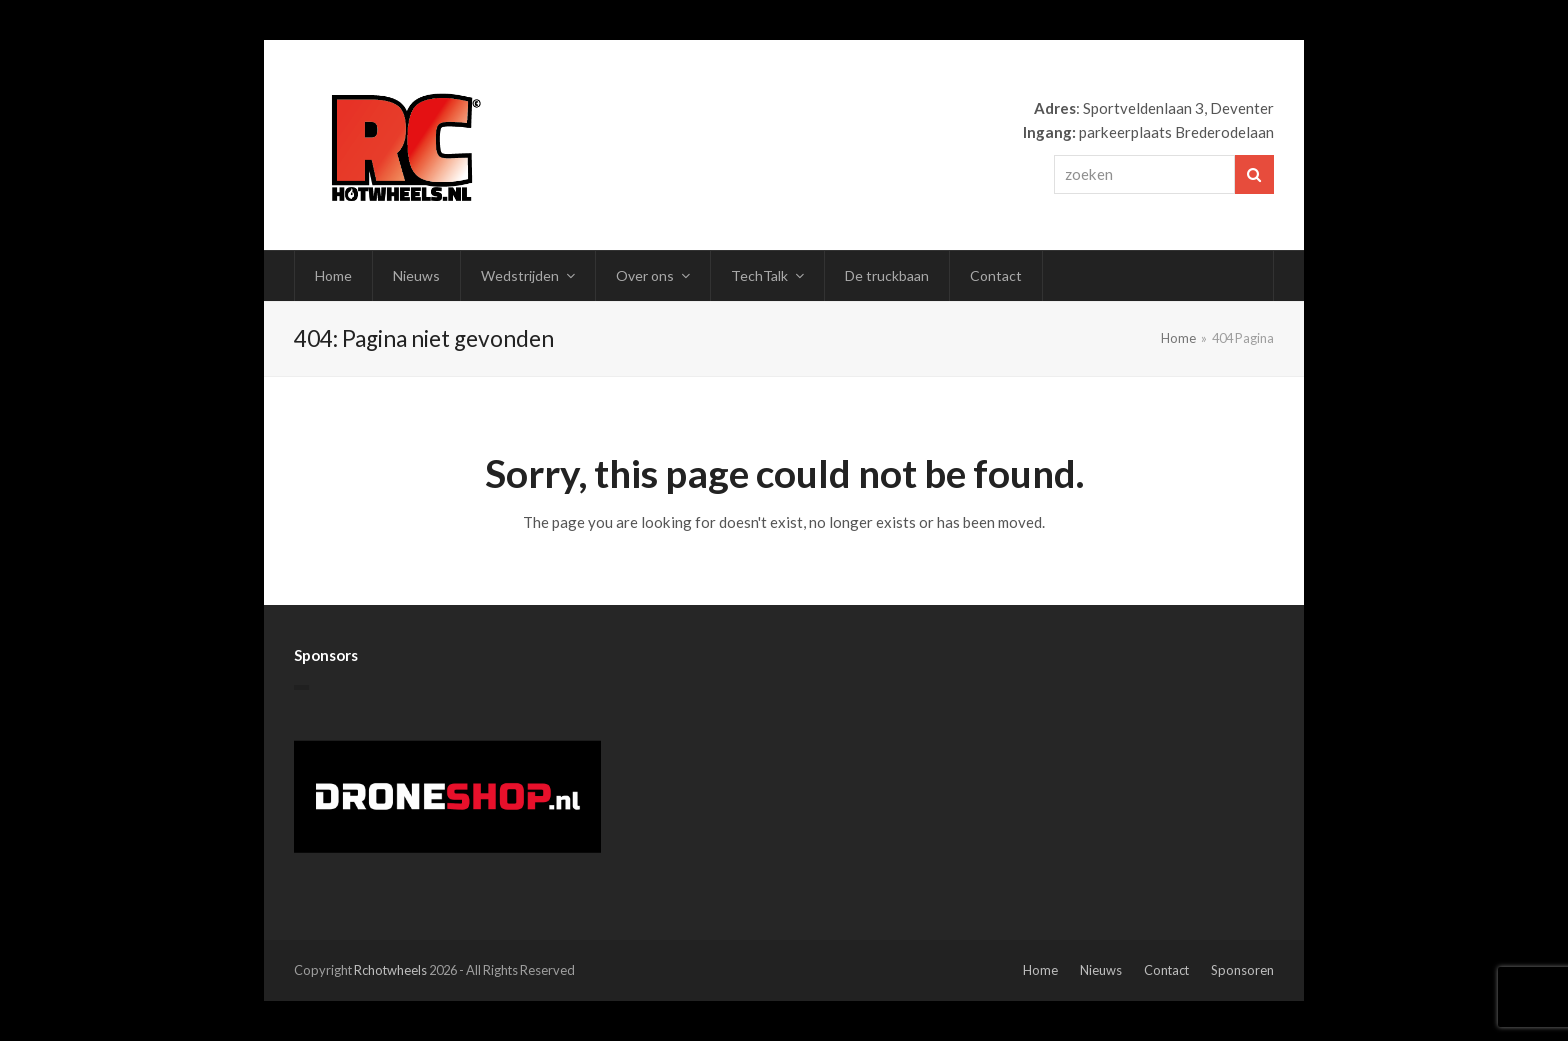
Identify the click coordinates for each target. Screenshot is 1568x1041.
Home (1040, 970)
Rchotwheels (390, 970)
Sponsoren (1242, 970)
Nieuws (1101, 970)
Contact (1166, 970)
